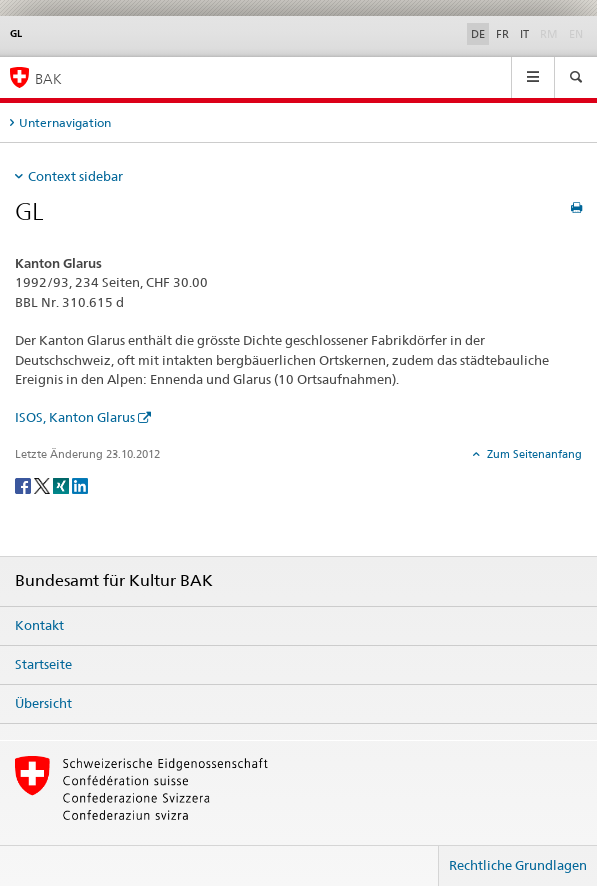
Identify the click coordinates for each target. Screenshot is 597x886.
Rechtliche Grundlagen (518, 865)
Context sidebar (75, 176)
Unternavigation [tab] (65, 122)
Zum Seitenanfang (533, 454)
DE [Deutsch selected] (478, 34)
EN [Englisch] (578, 33)
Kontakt (39, 625)
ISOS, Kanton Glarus (75, 417)
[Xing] (62, 484)
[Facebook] (24, 484)
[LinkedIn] (80, 484)
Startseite (43, 664)
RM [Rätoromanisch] (551, 33)
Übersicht (43, 703)
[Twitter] (43, 484)
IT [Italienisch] (524, 34)
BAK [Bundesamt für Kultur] (48, 78)
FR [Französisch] (502, 34)
